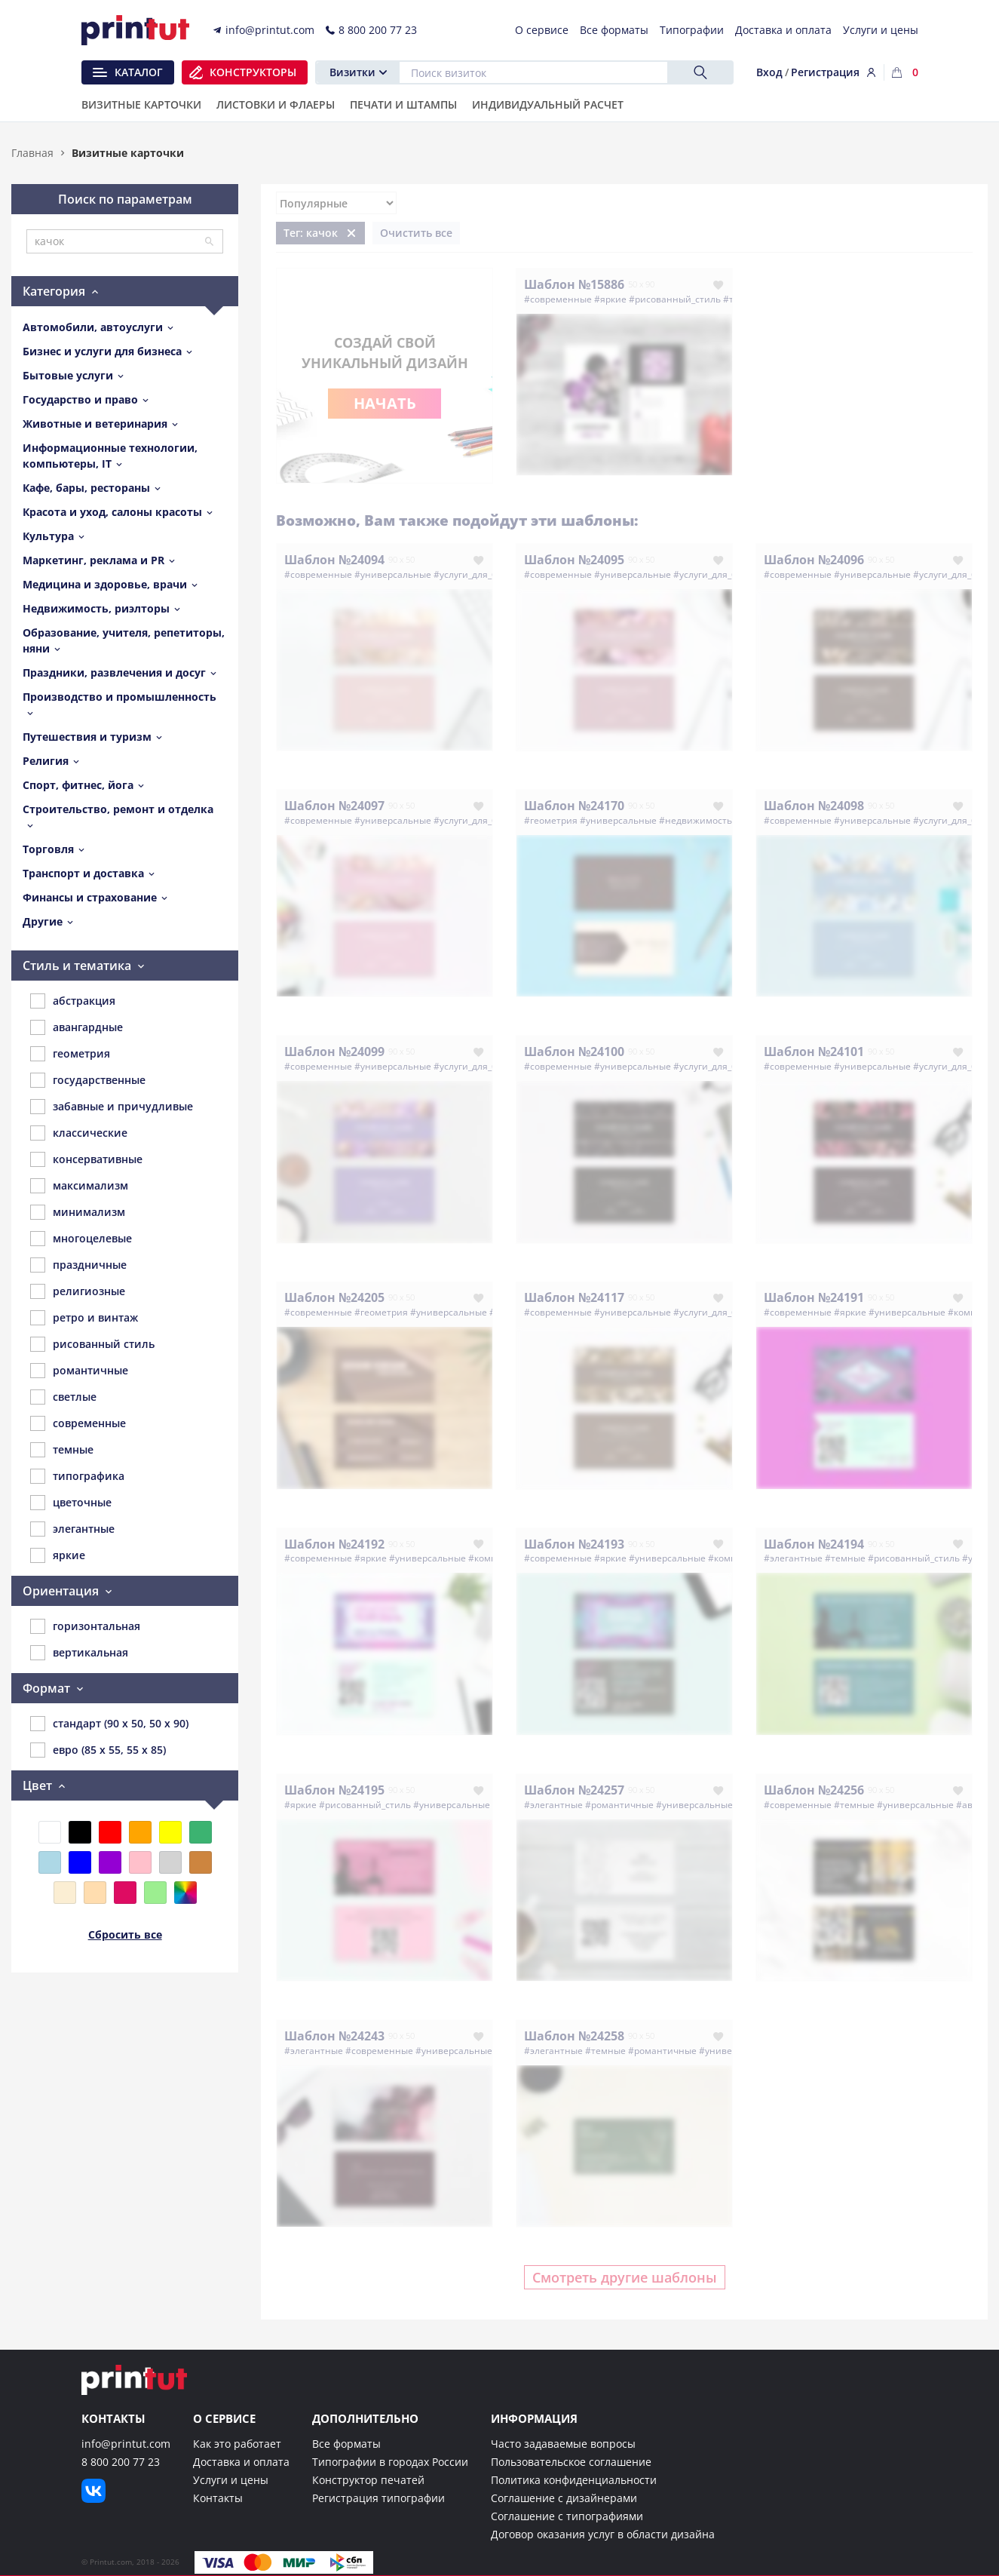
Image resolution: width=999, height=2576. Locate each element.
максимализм (79, 1185)
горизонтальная (85, 1626)
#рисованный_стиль (675, 299)
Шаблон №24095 (574, 559)
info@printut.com (125, 2443)
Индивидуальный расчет (548, 106)
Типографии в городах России (390, 2462)
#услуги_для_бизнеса (481, 574)
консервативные (86, 1159)
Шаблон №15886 (574, 284)
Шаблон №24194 (814, 1544)
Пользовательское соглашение (571, 2462)
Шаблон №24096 (814, 559)
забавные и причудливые (111, 1106)
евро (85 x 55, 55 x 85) (98, 1750)
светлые (63, 1397)
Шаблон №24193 (574, 1544)
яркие (57, 1555)
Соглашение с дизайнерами (564, 2498)
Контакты (218, 2498)
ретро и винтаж (84, 1317)
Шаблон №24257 (574, 1790)
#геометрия (551, 820)
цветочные (71, 1502)
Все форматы (346, 2443)
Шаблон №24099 (334, 1051)
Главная (32, 153)
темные (61, 1449)
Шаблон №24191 (814, 1297)
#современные (558, 299)
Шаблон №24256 (814, 1790)
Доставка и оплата (241, 2462)
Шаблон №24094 (334, 559)
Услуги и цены (230, 2480)
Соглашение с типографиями (567, 2516)
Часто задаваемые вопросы (563, 2443)
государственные (88, 1080)
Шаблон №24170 (574, 805)
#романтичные (619, 1804)
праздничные (78, 1265)
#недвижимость (695, 820)
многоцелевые (81, 1238)
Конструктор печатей (368, 2480)
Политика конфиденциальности (574, 2480)
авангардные (76, 1027)
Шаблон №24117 (574, 1297)
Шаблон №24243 (334, 2035)
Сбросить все (125, 1934)
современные (78, 1423)
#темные (845, 1558)
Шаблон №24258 (574, 2035)
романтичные (79, 1370)
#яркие (610, 299)
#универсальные (392, 574)
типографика (77, 1476)
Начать (385, 403)
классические (78, 1133)
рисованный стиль (92, 1344)
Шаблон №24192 (334, 1544)
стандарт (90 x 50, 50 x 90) (109, 1723)
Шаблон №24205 (334, 1297)
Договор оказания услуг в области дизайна (603, 2534)
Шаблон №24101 (814, 1051)
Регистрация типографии (378, 2498)
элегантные (72, 1529)
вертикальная (79, 1652)
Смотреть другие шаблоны (624, 2277)
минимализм (77, 1212)
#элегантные (793, 1558)
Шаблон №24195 (334, 1790)
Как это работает (237, 2443)
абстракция (72, 1001)
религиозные (77, 1291)
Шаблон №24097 (334, 805)
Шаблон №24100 (574, 1051)
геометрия (70, 1053)
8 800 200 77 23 (120, 2462)
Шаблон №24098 (814, 805)
